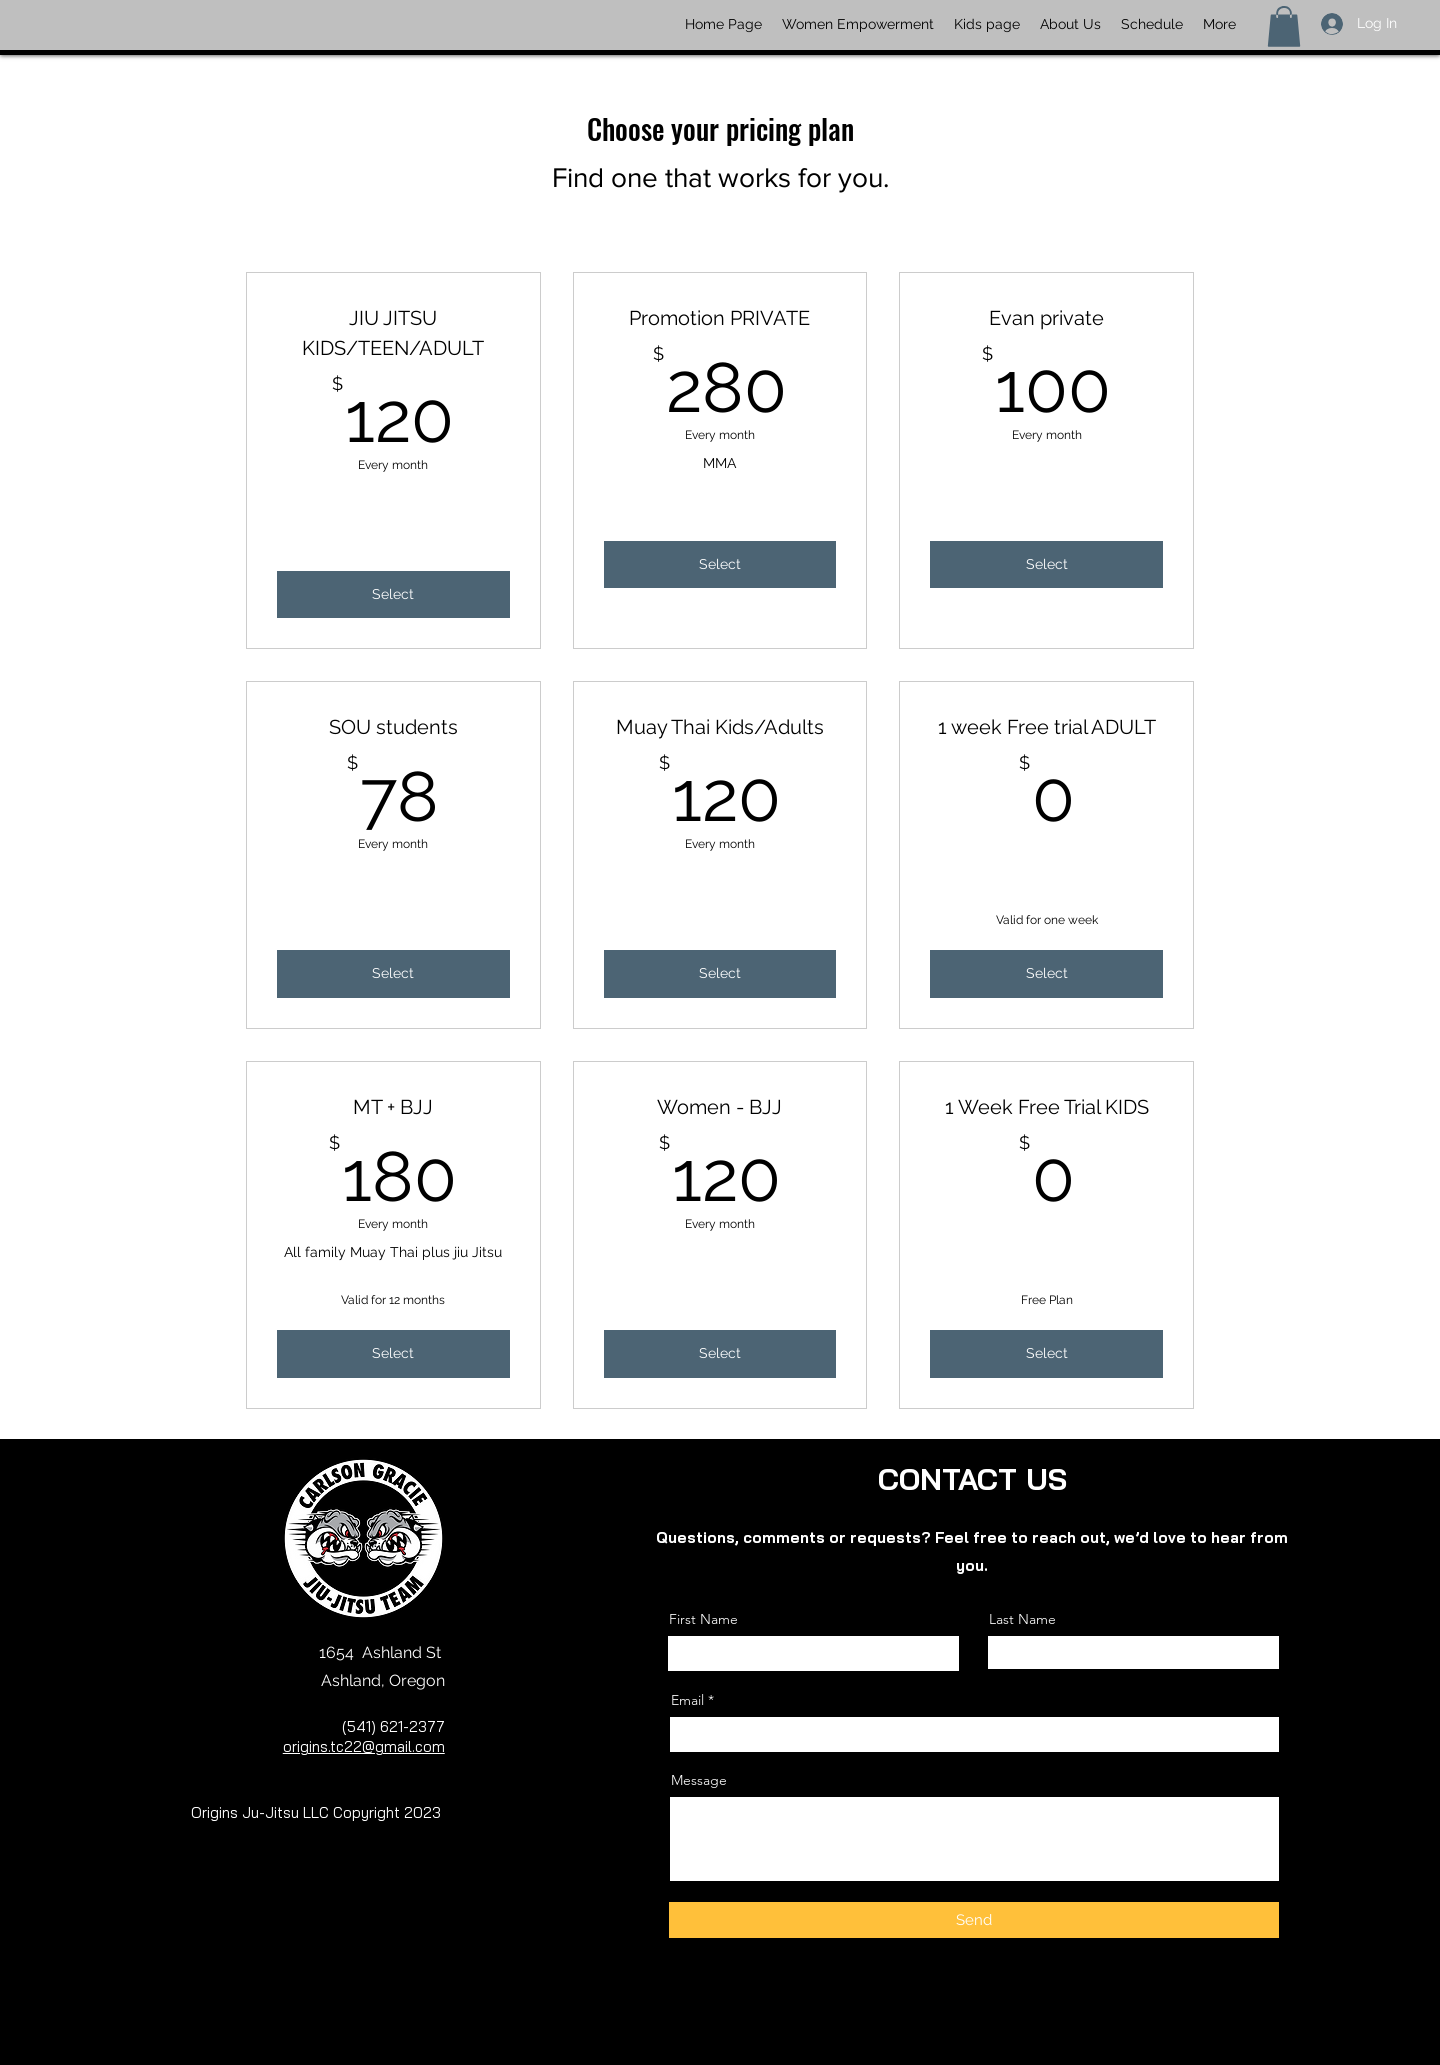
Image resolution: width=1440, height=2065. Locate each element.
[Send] (974, 1920)
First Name (703, 1619)
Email (687, 1700)
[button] (1284, 26)
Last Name (1022, 1619)
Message (699, 1780)
